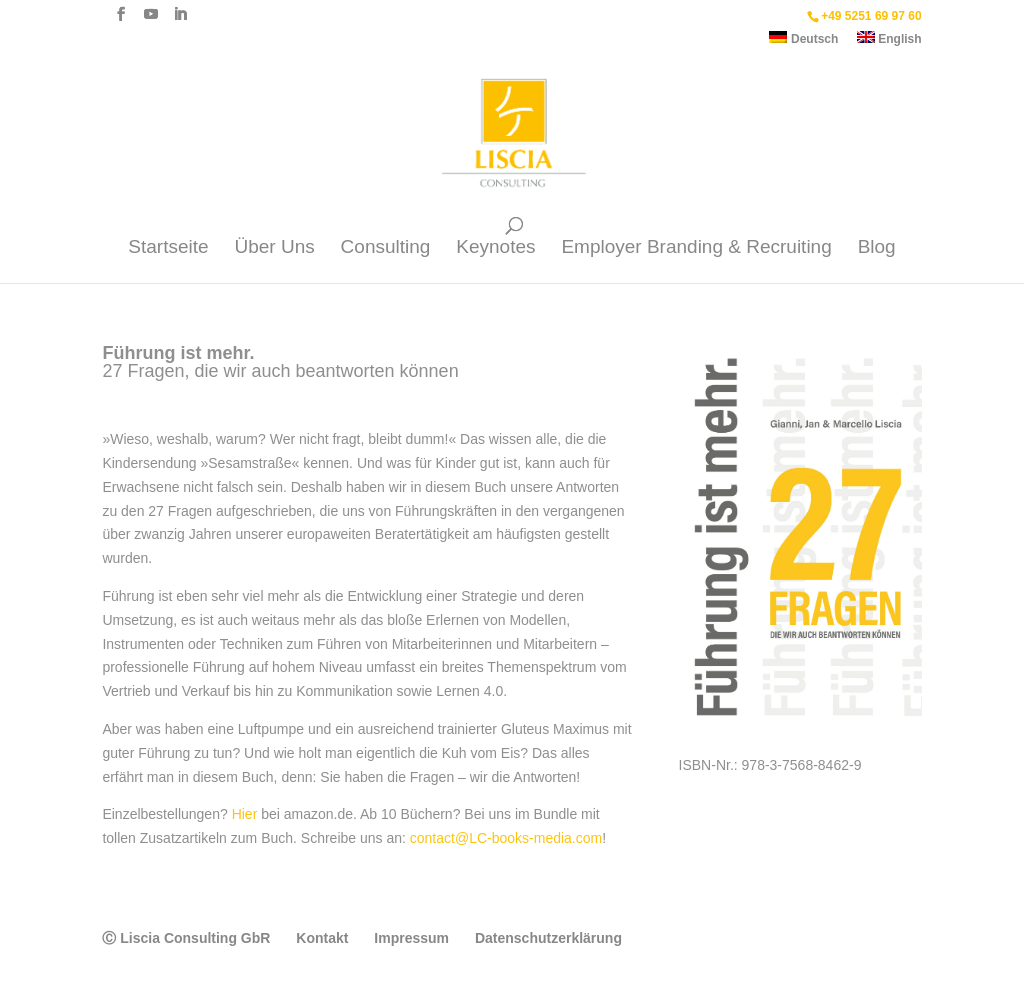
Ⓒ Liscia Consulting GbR (186, 938)
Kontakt (322, 938)
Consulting (386, 248)
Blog (877, 248)
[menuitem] (803, 42)
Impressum (411, 938)
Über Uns (274, 248)
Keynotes (495, 248)
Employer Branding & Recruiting (696, 248)
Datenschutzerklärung (548, 938)
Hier (245, 814)
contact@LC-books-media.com (506, 838)
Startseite (168, 248)
